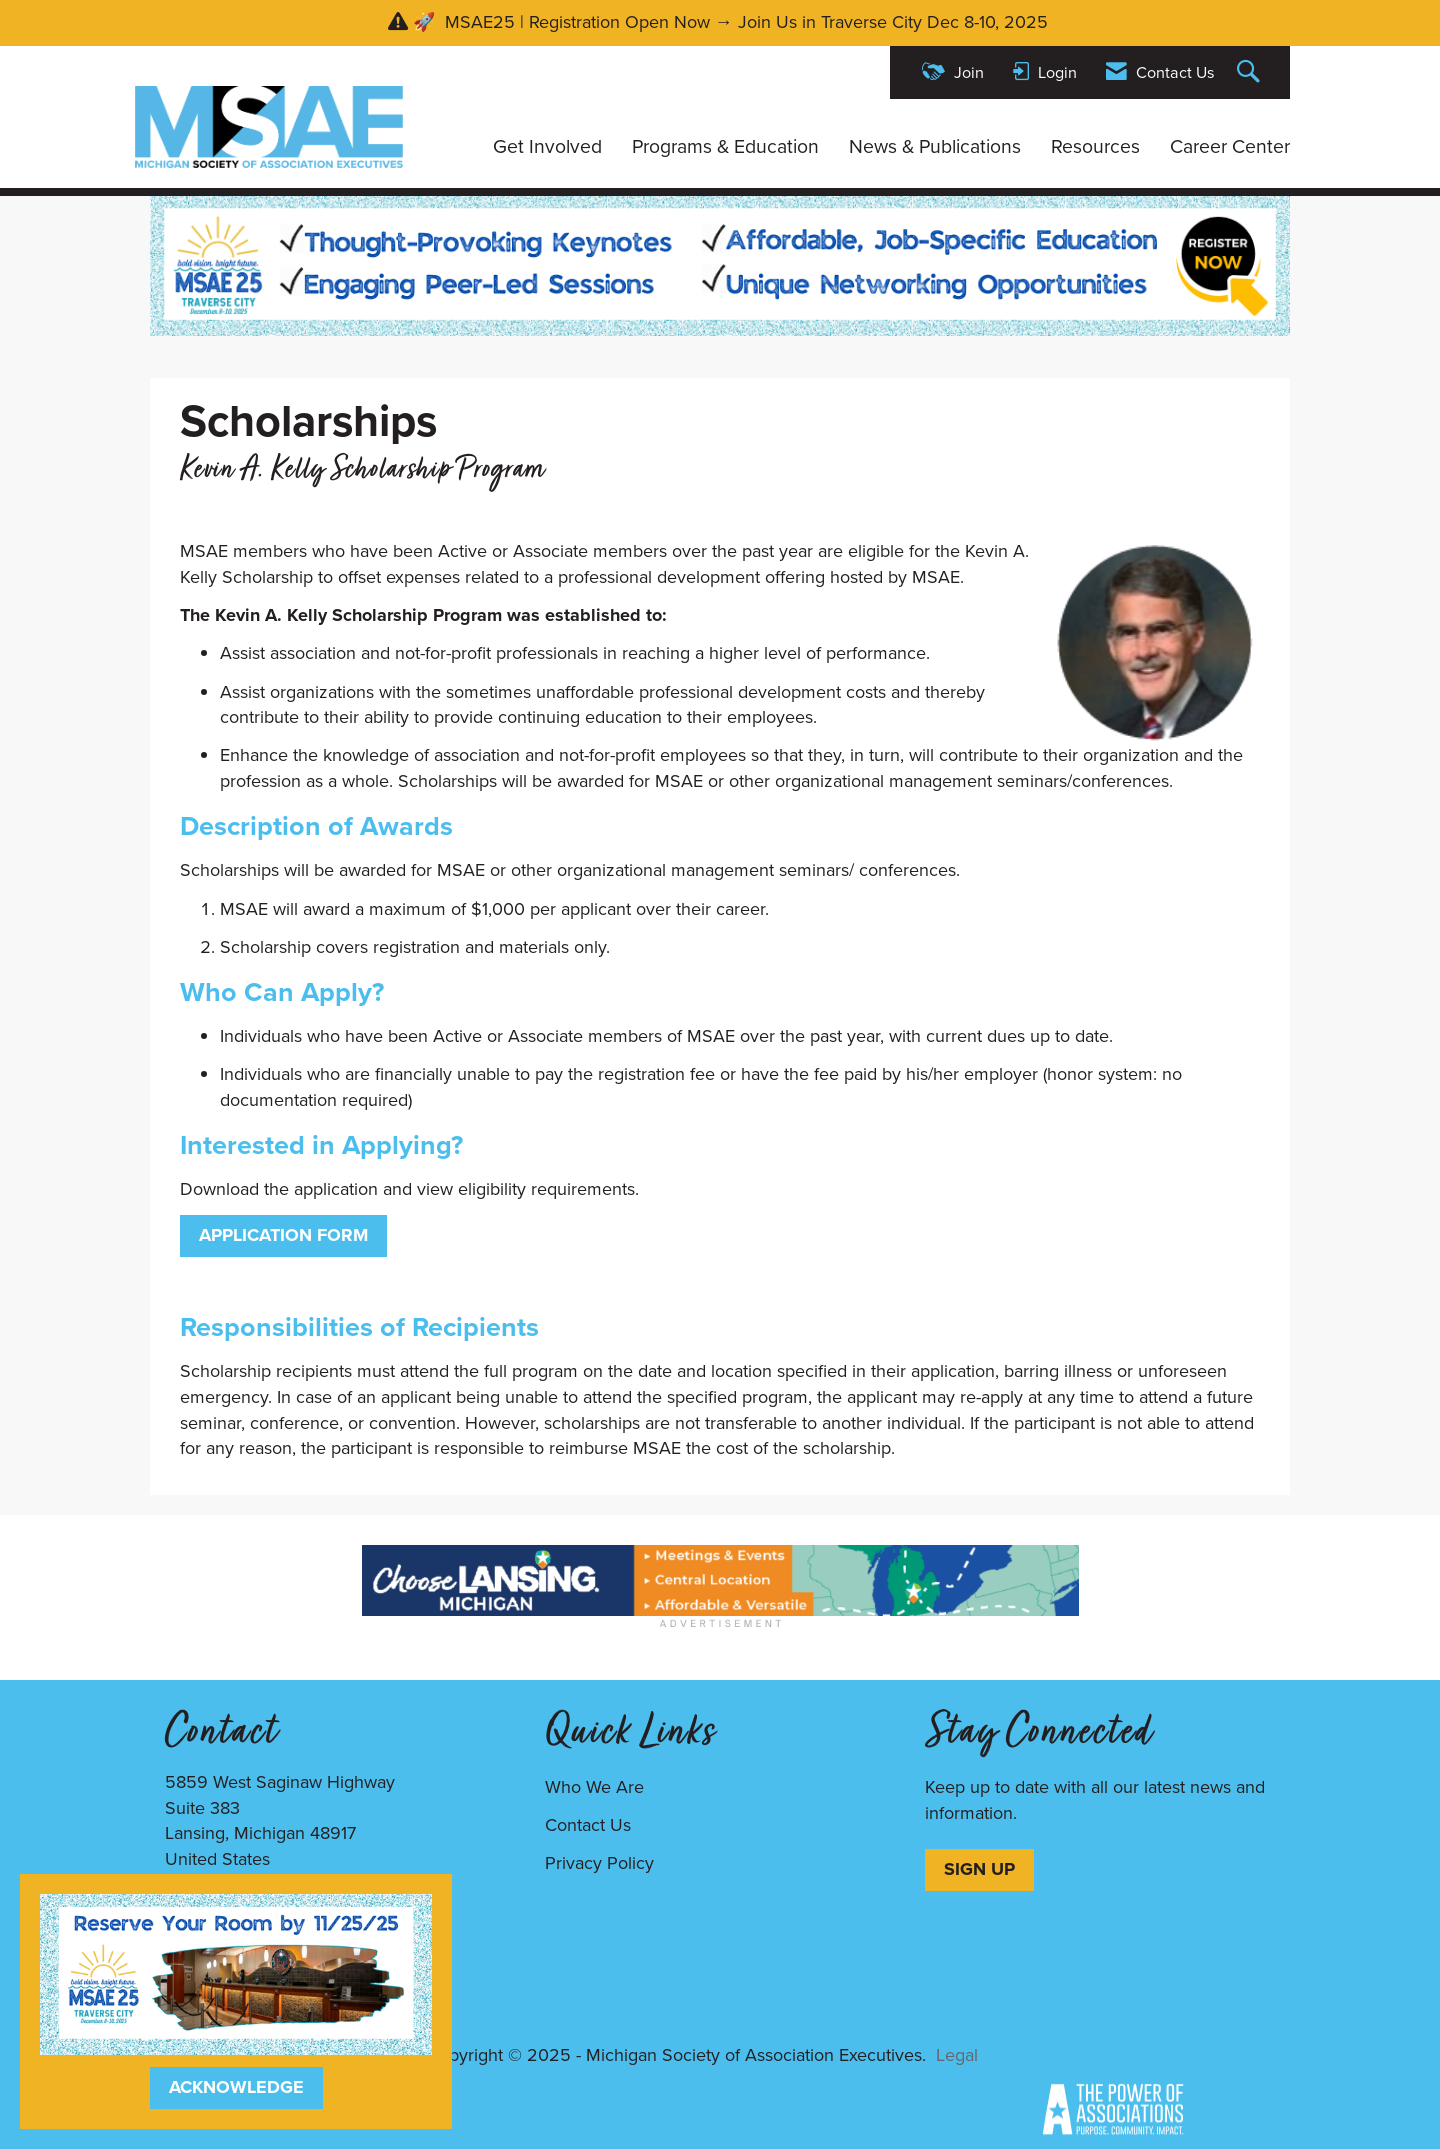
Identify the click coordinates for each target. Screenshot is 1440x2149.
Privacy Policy (599, 1863)
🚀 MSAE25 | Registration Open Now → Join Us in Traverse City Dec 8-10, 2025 (733, 22)
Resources (1095, 147)
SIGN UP (979, 1869)
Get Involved (547, 147)
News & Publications (935, 147)
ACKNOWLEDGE (236, 2087)
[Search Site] (1251, 72)
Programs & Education (725, 147)
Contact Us (588, 1825)
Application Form (283, 1235)
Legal (957, 2055)
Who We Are (594, 1787)
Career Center (1230, 147)
